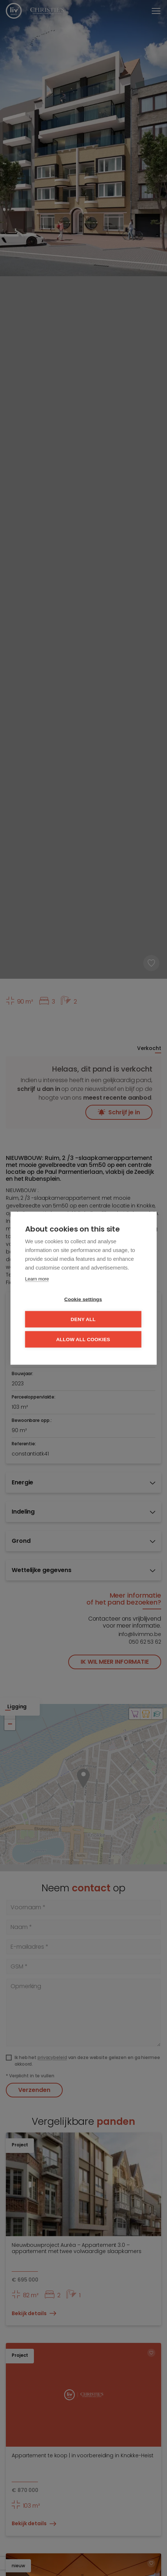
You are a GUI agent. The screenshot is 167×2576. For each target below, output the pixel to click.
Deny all (83, 1319)
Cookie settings (83, 1299)
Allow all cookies (83, 1339)
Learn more (37, 1278)
